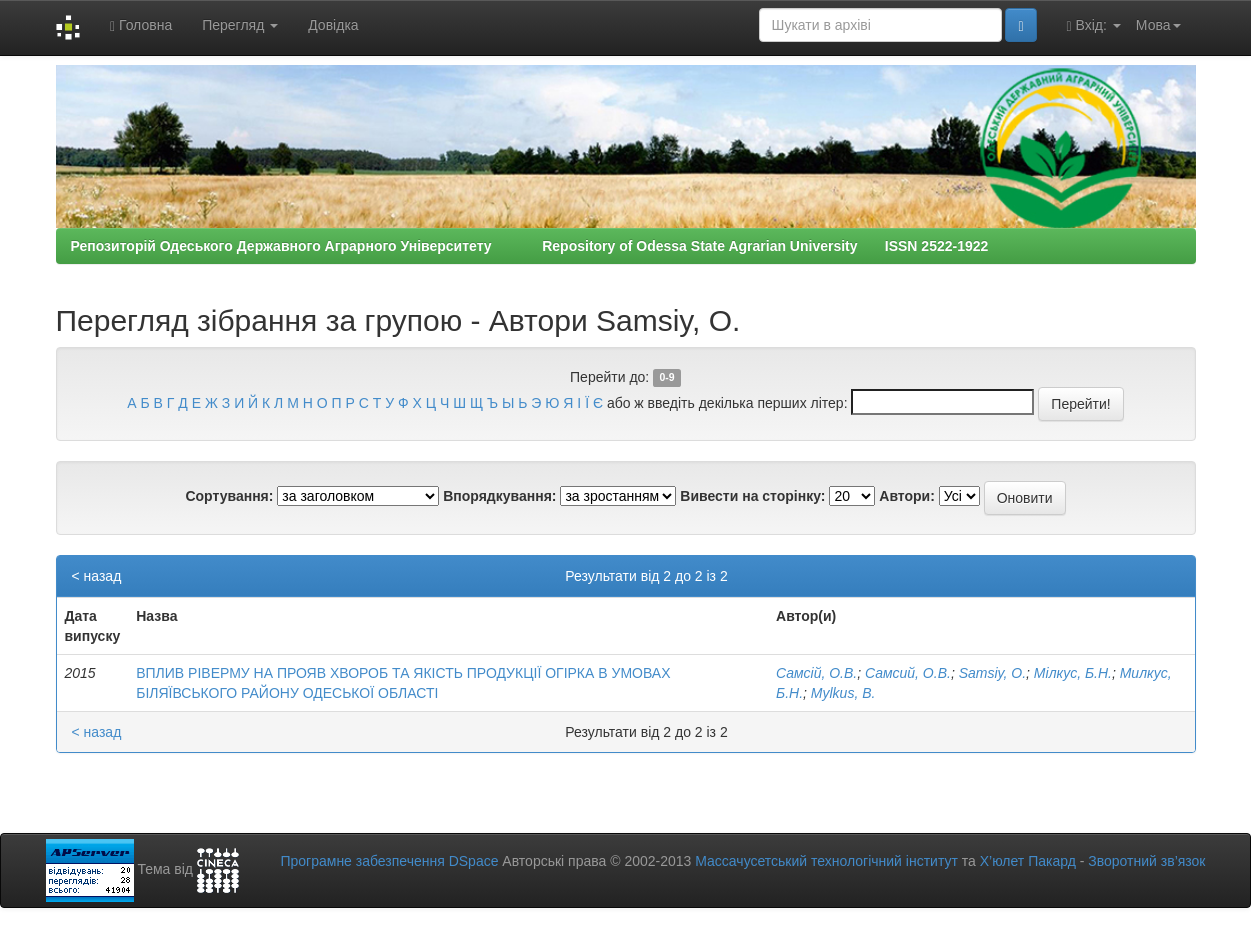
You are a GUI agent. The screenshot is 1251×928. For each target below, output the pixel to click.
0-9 (666, 378)
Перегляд (240, 25)
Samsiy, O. (992, 673)
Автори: (907, 496)
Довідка (333, 25)
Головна (141, 25)
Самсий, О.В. (908, 673)
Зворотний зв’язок (1146, 861)
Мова (1158, 25)
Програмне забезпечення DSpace (389, 861)
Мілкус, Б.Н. (1073, 673)
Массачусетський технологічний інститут (826, 861)
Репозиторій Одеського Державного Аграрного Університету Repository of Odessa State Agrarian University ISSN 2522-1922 (530, 246)
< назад (97, 576)
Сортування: (229, 496)
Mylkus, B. (843, 693)
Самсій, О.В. (816, 673)
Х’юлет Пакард (1028, 861)
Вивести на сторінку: (752, 496)
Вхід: (1094, 25)
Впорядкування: (499, 496)
